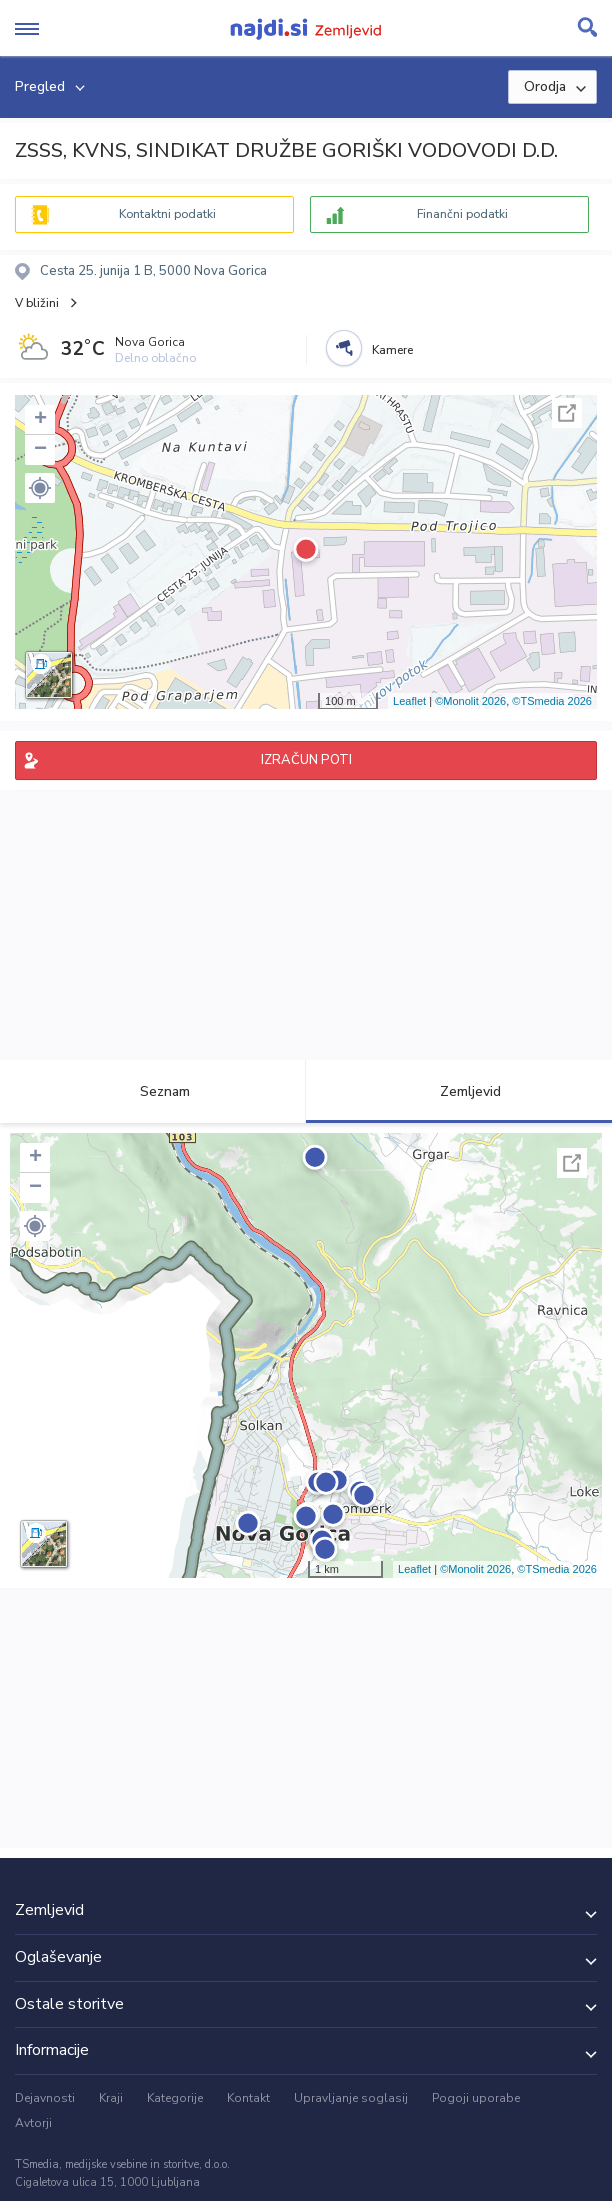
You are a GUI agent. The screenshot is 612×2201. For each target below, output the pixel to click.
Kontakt (248, 2098)
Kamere (392, 350)
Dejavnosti (45, 2098)
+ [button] (40, 420)
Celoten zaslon (567, 413)
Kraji (111, 2098)
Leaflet (409, 701)
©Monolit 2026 (470, 701)
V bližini (37, 303)
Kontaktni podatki (167, 214)
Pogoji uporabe (476, 2098)
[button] (40, 488)
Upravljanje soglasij (351, 2098)
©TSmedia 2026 (552, 701)
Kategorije (175, 2098)
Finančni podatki (462, 214)
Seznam (153, 1091)
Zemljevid (459, 1091)
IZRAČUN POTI (306, 760)
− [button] (40, 450)
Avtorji (33, 2123)
